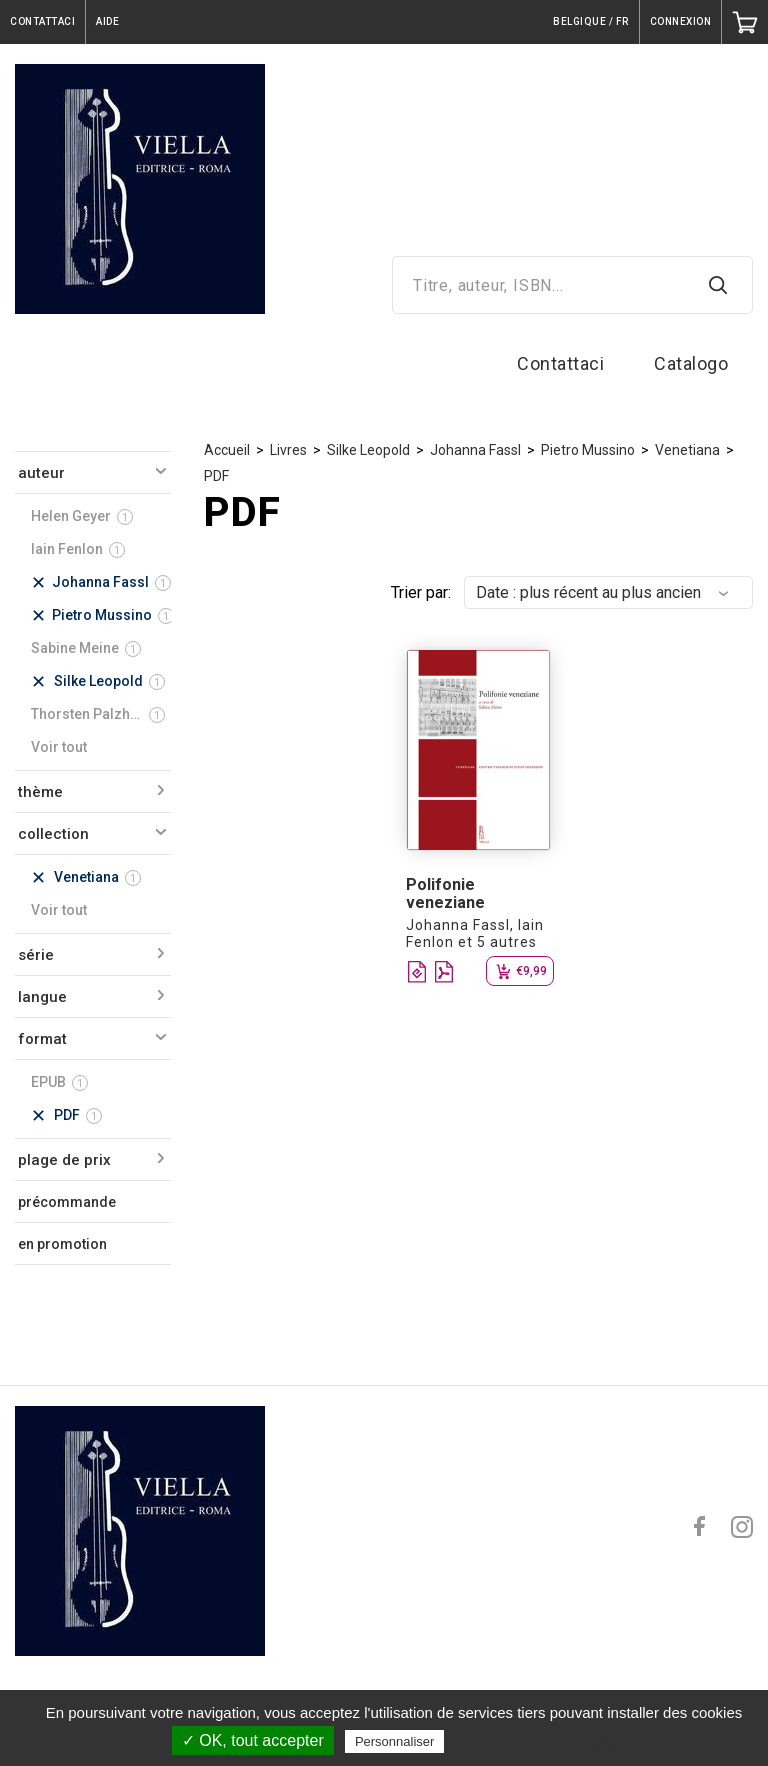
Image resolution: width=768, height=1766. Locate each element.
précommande (67, 1202)
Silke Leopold (368, 450)
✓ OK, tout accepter (253, 1740)
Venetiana (687, 450)
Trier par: (421, 592)
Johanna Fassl (475, 450)
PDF (216, 476)
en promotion (62, 1244)
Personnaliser (395, 1741)
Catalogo (691, 363)
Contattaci (560, 363)
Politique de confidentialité (536, 1741)
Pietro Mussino (588, 450)
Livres (288, 450)
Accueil (227, 450)
